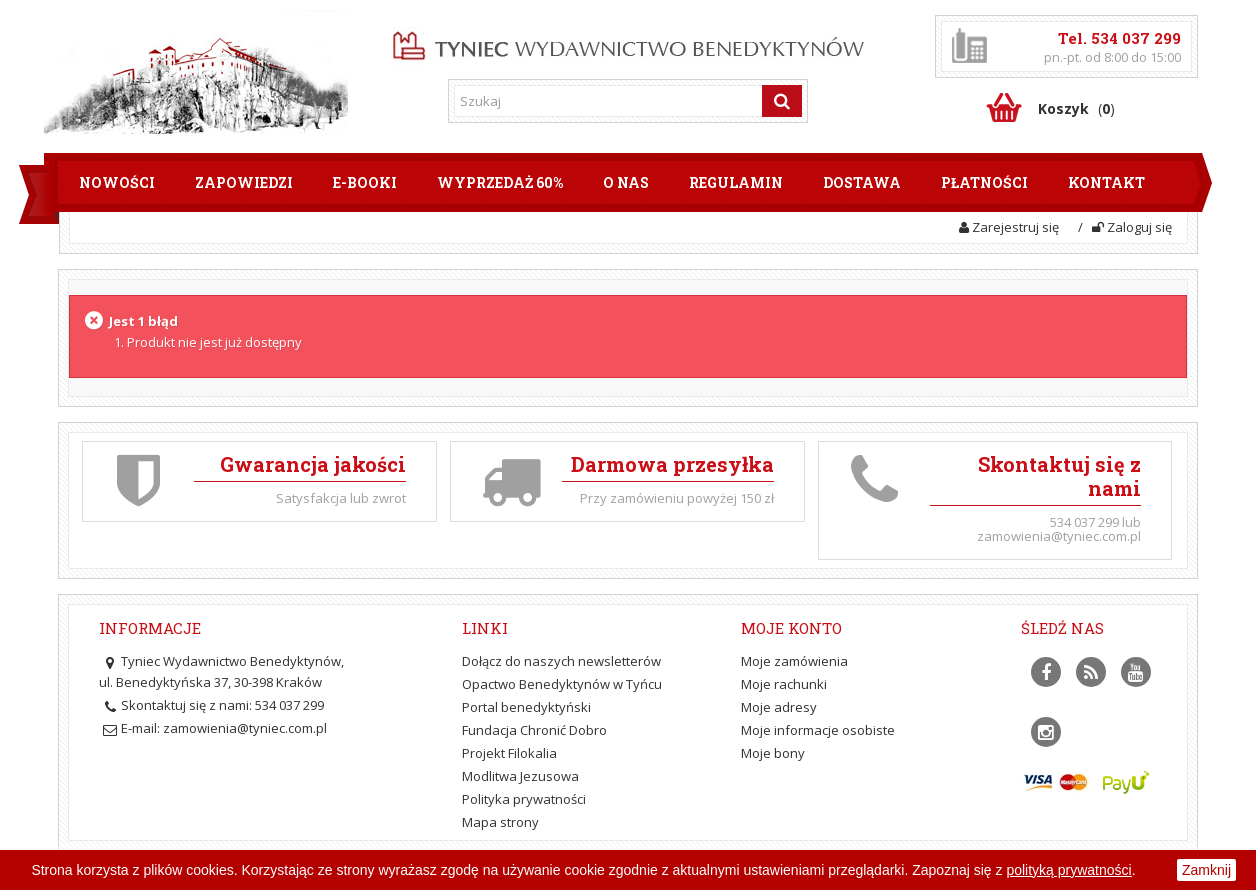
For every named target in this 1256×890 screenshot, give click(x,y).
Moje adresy (779, 707)
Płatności (984, 182)
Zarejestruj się (1009, 227)
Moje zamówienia (794, 661)
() (1076, 108)
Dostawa (862, 182)
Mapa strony (500, 822)
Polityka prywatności (524, 799)
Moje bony (773, 753)
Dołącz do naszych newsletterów (561, 661)
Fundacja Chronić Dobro (534, 730)
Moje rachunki (784, 684)
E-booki (365, 182)
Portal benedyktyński (526, 707)
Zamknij (1206, 870)
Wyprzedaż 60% (500, 182)
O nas (626, 182)
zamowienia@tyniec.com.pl (245, 728)
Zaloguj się (1132, 227)
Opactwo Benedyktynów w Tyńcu (562, 684)
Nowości (117, 182)
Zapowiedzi (244, 182)
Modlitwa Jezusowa (520, 776)
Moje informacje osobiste (818, 730)
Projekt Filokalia (509, 753)
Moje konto (791, 628)
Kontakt (1106, 182)
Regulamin (736, 182)
